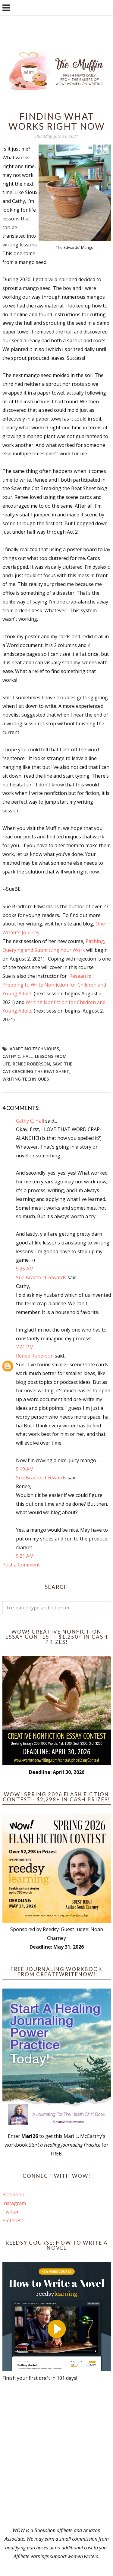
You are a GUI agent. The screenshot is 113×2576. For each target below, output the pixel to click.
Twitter (10, 2211)
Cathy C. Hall (17, 1056)
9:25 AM (25, 1268)
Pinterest (12, 2220)
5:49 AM (25, 1469)
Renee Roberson (31, 1064)
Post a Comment (21, 1564)
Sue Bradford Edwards (41, 1277)
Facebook (13, 2194)
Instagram (14, 2203)
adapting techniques (34, 1049)
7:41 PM (25, 1347)
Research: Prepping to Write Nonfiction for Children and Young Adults (54, 985)
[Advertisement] (56, 2454)
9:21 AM (25, 1556)
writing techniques (25, 1079)
